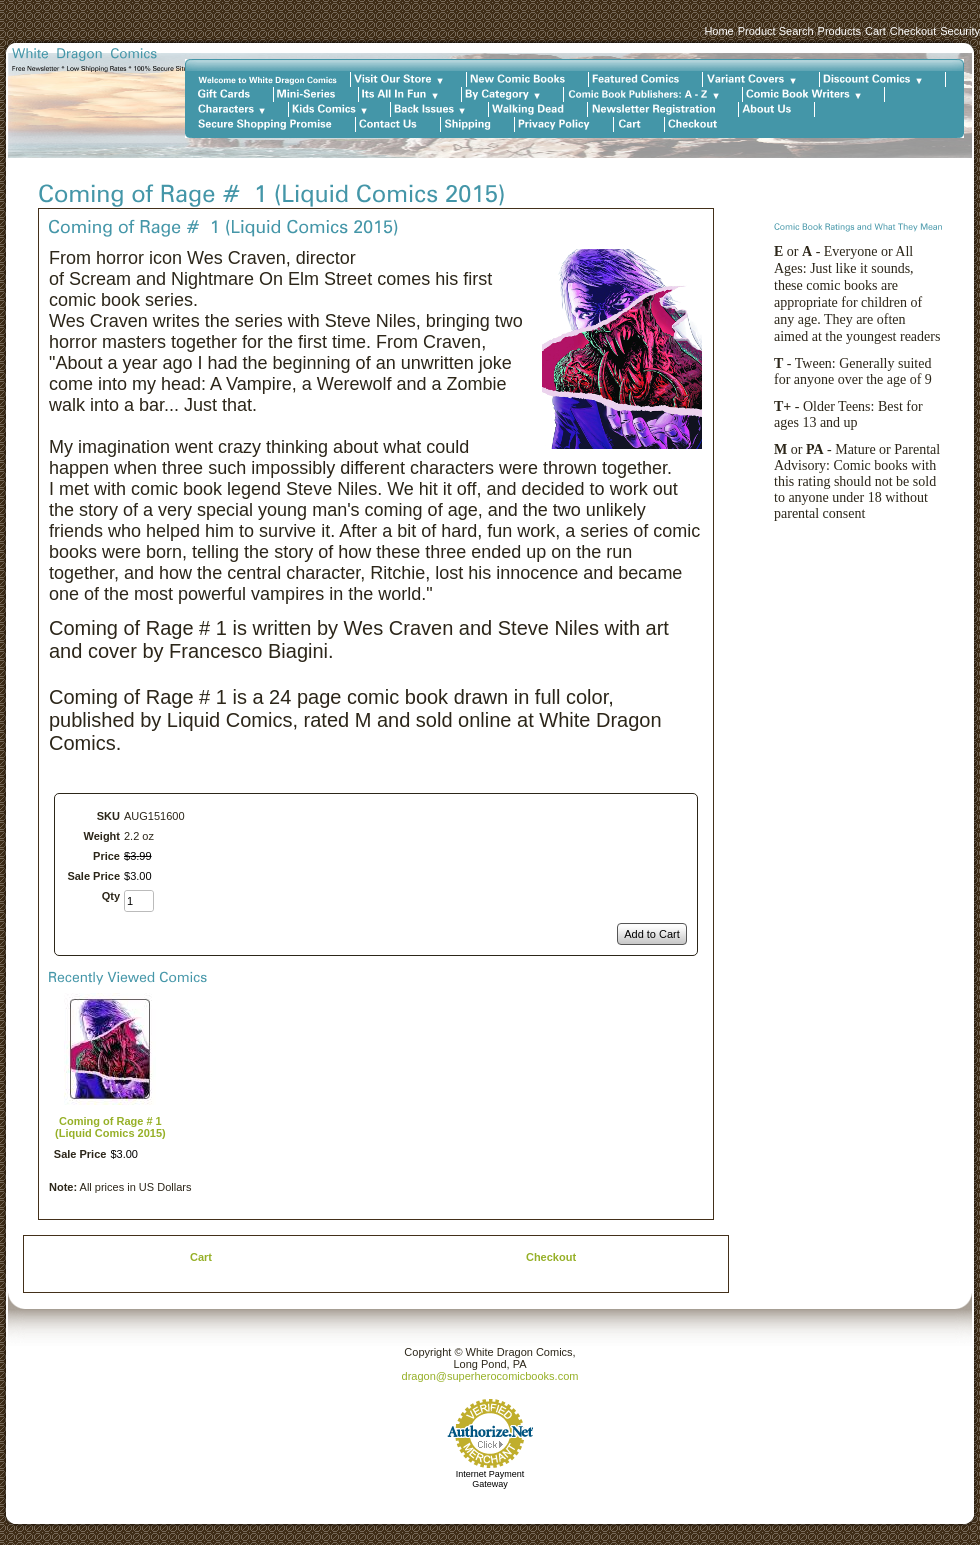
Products (839, 31)
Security (960, 31)
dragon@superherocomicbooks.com (490, 1376)
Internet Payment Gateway (490, 1479)
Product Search (776, 31)
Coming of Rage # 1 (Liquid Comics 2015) (110, 1127)
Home (718, 31)
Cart (875, 31)
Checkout (913, 31)
